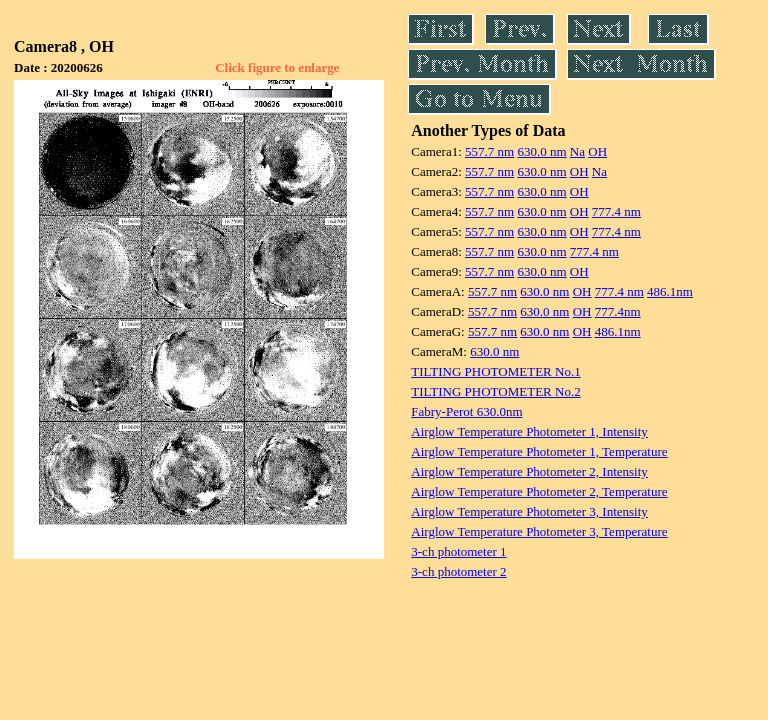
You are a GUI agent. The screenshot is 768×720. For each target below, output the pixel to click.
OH (597, 151)
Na (577, 151)
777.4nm (618, 311)
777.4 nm (616, 211)
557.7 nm (489, 151)
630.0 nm (541, 151)
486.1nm (670, 291)
